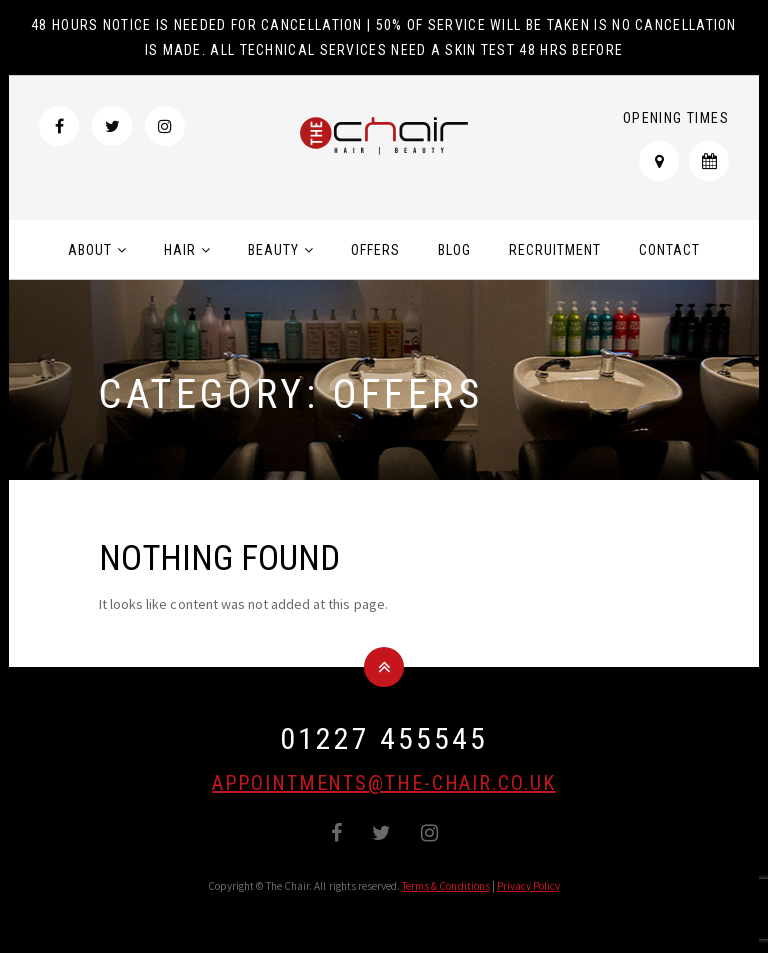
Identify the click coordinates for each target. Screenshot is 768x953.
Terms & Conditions (446, 886)
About (90, 250)
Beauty (273, 250)
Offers (375, 250)
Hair (180, 250)
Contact (669, 250)
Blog (454, 250)
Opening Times (676, 118)
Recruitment (555, 250)
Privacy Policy (529, 886)
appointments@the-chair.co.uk (383, 783)
